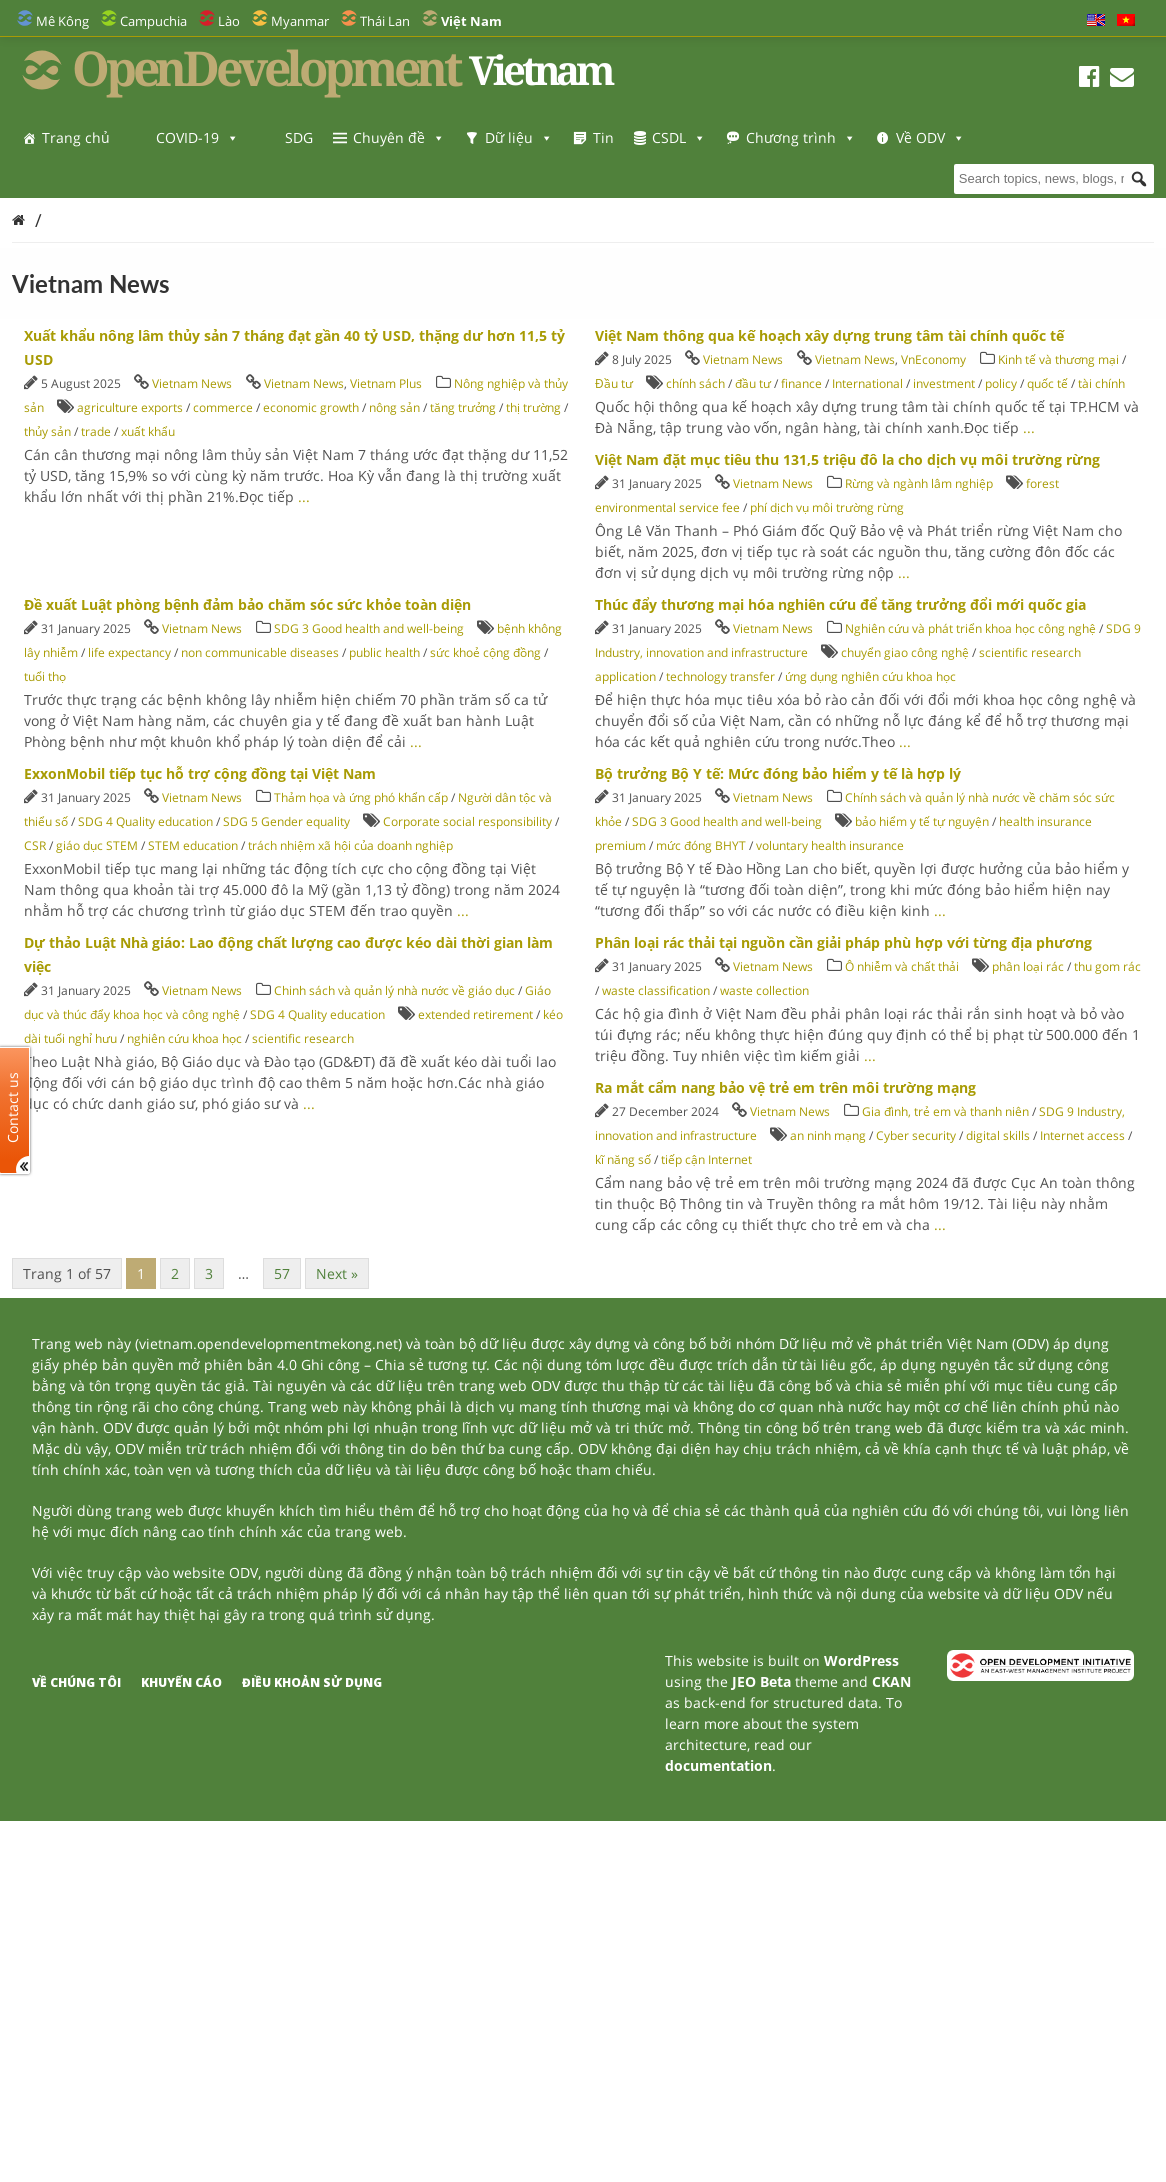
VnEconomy (933, 359)
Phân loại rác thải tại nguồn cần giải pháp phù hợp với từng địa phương (843, 942)
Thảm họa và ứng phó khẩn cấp (361, 797)
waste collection (764, 990)
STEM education (193, 845)
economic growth (311, 407)
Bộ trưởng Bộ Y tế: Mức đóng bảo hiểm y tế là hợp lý (778, 773)
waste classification (656, 990)
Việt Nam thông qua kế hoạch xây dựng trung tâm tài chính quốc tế (829, 335)
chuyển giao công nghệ (905, 652)
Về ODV (76, 177)
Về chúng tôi (76, 1682)
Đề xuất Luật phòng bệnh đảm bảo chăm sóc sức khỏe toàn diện (247, 604)
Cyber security (916, 1135)
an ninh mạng (828, 1135)
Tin (603, 137)
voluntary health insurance (830, 845)
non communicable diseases (260, 652)
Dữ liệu (519, 137)
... (304, 496)
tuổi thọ (45, 676)
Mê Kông (62, 21)
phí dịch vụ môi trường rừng (827, 507)
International (867, 383)
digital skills (998, 1135)
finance (801, 383)
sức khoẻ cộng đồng (485, 652)
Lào (229, 21)
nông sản (394, 407)
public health (384, 652)
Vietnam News (192, 383)
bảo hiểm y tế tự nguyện (922, 821)
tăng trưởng (463, 407)
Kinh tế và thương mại (1060, 359)
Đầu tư (614, 383)
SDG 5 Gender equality (286, 821)
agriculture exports (130, 407)
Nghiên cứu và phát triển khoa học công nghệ (970, 628)
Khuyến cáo (181, 1682)
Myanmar (300, 21)
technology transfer (720, 676)
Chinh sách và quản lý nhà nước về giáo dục (394, 990)
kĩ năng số (623, 1159)
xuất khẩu (148, 431)
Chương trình (801, 137)
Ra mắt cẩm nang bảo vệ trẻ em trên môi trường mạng (785, 1087)
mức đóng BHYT (701, 845)
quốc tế (1047, 383)
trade (96, 431)
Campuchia (153, 21)
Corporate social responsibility (467, 821)
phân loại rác (1028, 966)
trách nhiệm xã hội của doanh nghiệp (350, 845)
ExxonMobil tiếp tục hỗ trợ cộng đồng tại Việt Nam (200, 773)
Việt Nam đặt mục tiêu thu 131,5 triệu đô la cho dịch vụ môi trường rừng (847, 459)
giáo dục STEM (97, 845)
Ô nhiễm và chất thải (902, 966)
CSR (35, 845)
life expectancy (129, 652)
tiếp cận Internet (706, 1159)
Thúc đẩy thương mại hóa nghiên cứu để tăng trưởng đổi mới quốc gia (840, 604)
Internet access (1082, 1135)
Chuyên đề (399, 137)
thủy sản (47, 431)
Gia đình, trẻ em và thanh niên (945, 1111)
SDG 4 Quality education (145, 821)
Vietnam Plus (386, 383)
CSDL (679, 137)
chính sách (695, 383)
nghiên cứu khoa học (184, 1038)
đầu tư (753, 383)
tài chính (1101, 383)
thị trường (533, 407)
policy (1001, 383)
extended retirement (475, 1014)
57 (282, 1273)
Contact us (13, 1107)
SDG (299, 137)
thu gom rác (1107, 966)
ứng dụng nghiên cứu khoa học (870, 676)
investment (944, 383)
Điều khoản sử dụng (312, 1682)
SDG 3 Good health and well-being (369, 628)
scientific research (303, 1038)
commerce (223, 407)
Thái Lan (385, 21)
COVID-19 (197, 137)
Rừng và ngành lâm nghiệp (919, 483)
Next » (337, 1273)
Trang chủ (76, 137)
